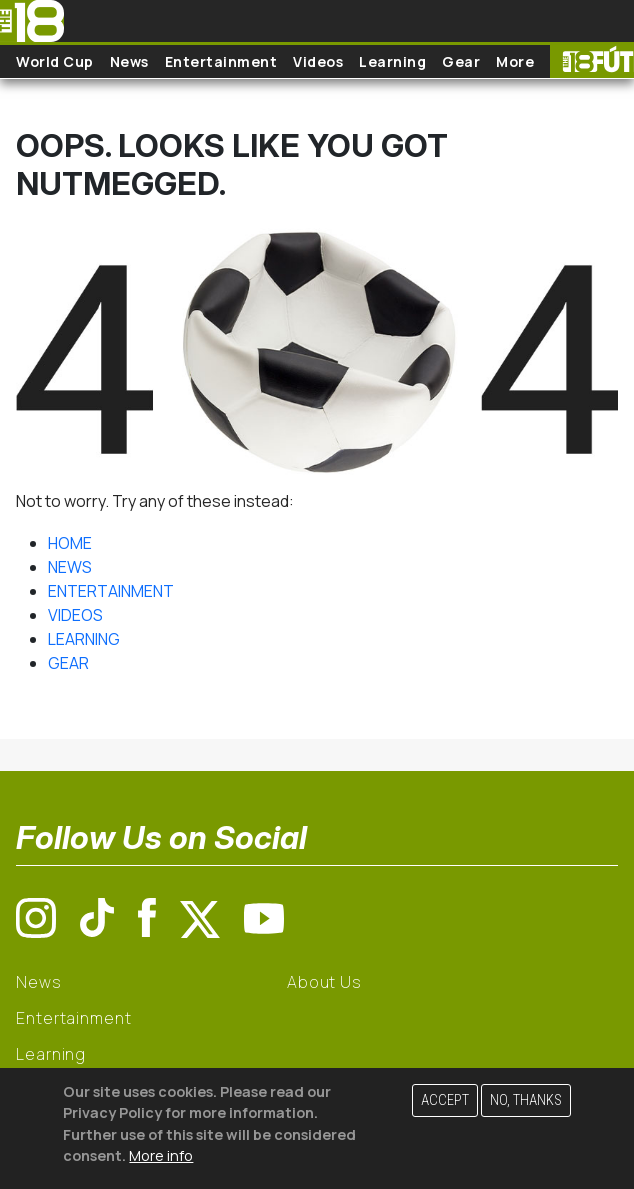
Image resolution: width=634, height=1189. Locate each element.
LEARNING (84, 639)
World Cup (55, 61)
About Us (324, 982)
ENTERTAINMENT (111, 591)
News (129, 61)
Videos (318, 61)
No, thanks (526, 1100)
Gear (461, 61)
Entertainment (221, 61)
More (515, 61)
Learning (392, 61)
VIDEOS (75, 615)
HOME (70, 543)
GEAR (68, 663)
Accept (445, 1100)
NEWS (70, 567)
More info (161, 1155)
